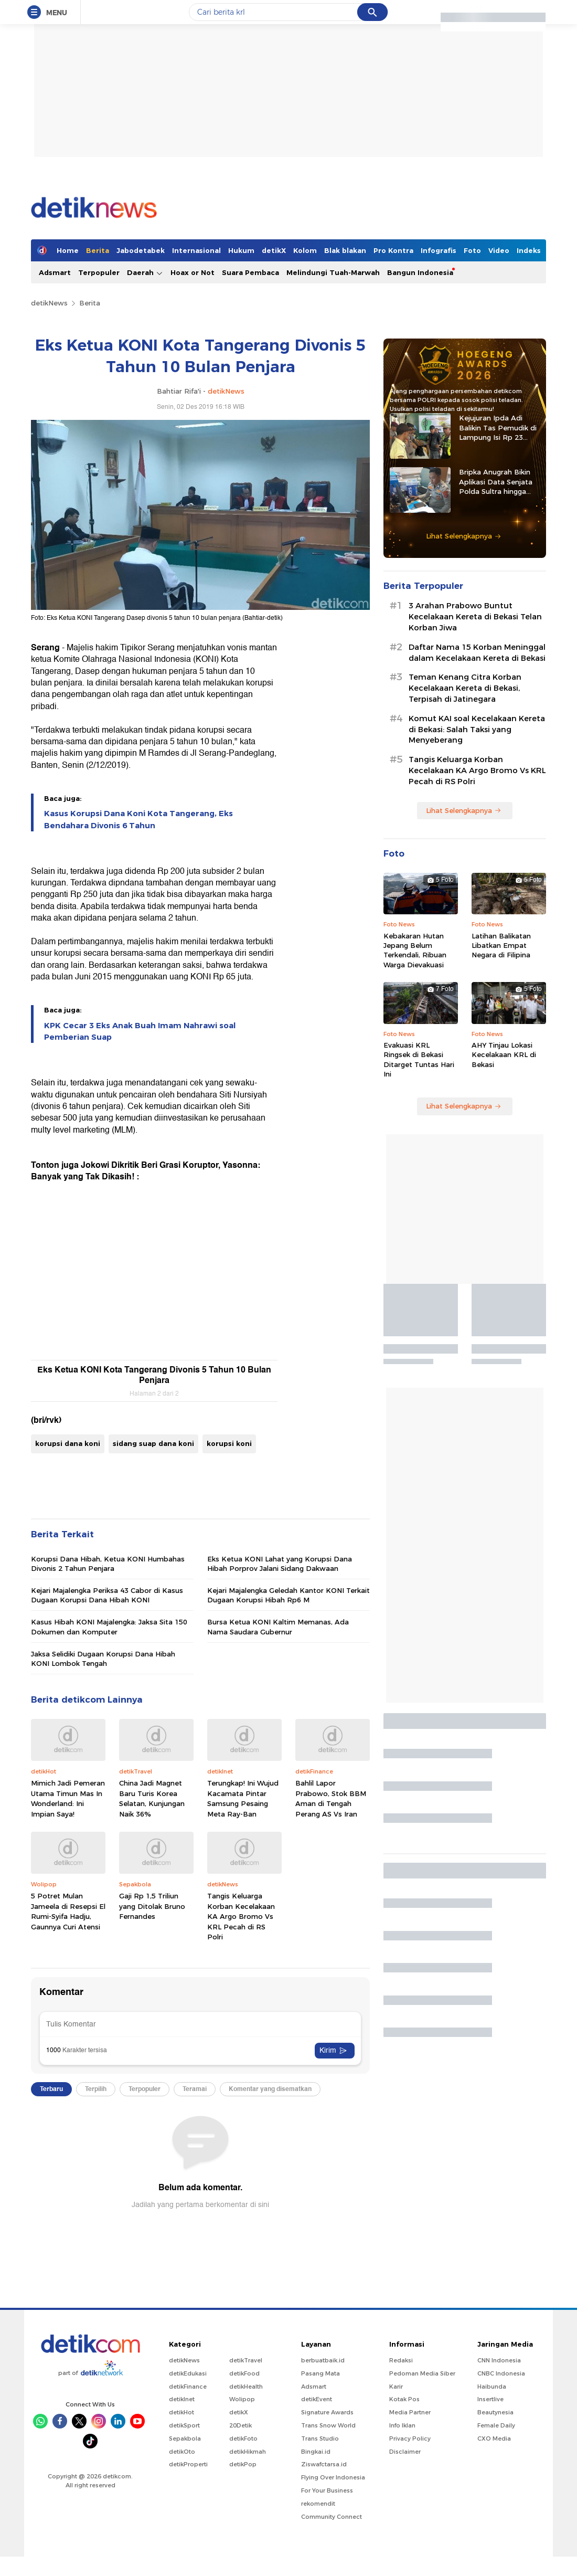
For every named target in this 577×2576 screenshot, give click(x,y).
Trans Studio (320, 2438)
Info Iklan (402, 2425)
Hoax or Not (192, 272)
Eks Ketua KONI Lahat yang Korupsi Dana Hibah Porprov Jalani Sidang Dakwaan (279, 1563)
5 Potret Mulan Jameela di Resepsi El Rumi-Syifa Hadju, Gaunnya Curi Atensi (68, 1911)
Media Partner (410, 2412)
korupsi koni (229, 1443)
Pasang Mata (320, 2373)
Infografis (438, 250)
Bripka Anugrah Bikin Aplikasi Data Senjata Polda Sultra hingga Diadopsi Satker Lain (495, 482)
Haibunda (491, 2386)
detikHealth (246, 2386)
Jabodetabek (140, 250)
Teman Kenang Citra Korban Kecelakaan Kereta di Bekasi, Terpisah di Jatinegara (465, 688)
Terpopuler (99, 272)
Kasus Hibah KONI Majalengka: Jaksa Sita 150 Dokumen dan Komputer (109, 1626)
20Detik (240, 2425)
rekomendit (318, 2503)
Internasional (196, 250)
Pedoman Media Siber (422, 2373)
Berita (97, 250)
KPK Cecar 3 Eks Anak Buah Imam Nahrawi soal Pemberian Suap (140, 1031)
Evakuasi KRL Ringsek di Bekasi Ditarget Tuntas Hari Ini (418, 1059)
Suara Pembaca (250, 272)
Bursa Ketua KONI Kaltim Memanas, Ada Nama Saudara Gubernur (278, 1626)
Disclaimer (405, 2451)
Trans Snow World (328, 2425)
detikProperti (188, 2464)
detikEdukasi (188, 2373)
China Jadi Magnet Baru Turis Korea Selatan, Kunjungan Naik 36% (152, 1798)
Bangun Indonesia (420, 272)
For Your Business (327, 2490)
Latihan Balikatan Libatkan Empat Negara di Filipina (501, 945)
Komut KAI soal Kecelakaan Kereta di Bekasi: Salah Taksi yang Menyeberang (477, 729)
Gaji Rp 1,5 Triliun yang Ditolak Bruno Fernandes (152, 1906)
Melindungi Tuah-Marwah (333, 272)
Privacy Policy (410, 2438)
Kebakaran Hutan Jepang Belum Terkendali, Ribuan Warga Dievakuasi (414, 950)
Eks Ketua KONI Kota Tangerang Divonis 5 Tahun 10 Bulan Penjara (154, 1375)
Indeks (529, 250)
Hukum (241, 250)
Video (498, 250)
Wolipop (242, 2399)
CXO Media (494, 2438)
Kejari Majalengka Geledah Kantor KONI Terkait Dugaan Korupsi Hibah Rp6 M (288, 1595)
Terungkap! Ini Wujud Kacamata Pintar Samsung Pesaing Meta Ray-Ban (243, 1798)
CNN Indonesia (499, 2360)
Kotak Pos (404, 2399)
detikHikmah (247, 2451)
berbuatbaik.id (323, 2360)
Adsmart (55, 272)
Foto (472, 250)
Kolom (305, 250)
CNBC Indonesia (501, 2373)
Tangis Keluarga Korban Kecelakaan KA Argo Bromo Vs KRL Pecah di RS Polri (241, 1916)
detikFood (244, 2373)
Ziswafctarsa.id (324, 2464)
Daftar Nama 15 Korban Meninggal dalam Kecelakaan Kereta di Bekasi (477, 652)
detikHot (181, 2412)
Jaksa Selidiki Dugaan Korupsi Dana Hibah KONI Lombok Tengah (103, 1658)
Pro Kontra (393, 250)
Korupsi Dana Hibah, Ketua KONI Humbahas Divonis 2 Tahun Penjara (108, 1563)
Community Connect (331, 2516)
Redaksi (401, 2360)
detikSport (184, 2425)
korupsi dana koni (67, 1443)
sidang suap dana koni (153, 1443)
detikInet (182, 2399)
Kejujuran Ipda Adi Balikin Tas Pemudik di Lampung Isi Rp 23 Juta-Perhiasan (498, 428)
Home (68, 250)
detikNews (49, 303)
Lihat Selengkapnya (463, 536)
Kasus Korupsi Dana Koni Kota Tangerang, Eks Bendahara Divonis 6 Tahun (138, 819)
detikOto (182, 2451)
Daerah (145, 272)
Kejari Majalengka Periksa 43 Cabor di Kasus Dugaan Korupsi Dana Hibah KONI (107, 1595)
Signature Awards (327, 2412)
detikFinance (188, 2386)
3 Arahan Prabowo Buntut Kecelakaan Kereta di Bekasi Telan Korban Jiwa (475, 616)
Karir (396, 2386)
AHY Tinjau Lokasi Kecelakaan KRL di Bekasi (504, 1054)
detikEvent (316, 2399)
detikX (274, 250)
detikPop (243, 2464)
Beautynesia (495, 2412)
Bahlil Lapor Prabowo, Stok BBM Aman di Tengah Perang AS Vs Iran (330, 1798)
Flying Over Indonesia (333, 2477)
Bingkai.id (315, 2451)
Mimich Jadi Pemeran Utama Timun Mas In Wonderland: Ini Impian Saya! (68, 1798)
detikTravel (245, 2360)
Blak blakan (345, 250)
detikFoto (243, 2438)
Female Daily (496, 2425)
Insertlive (490, 2399)
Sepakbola (185, 2438)
